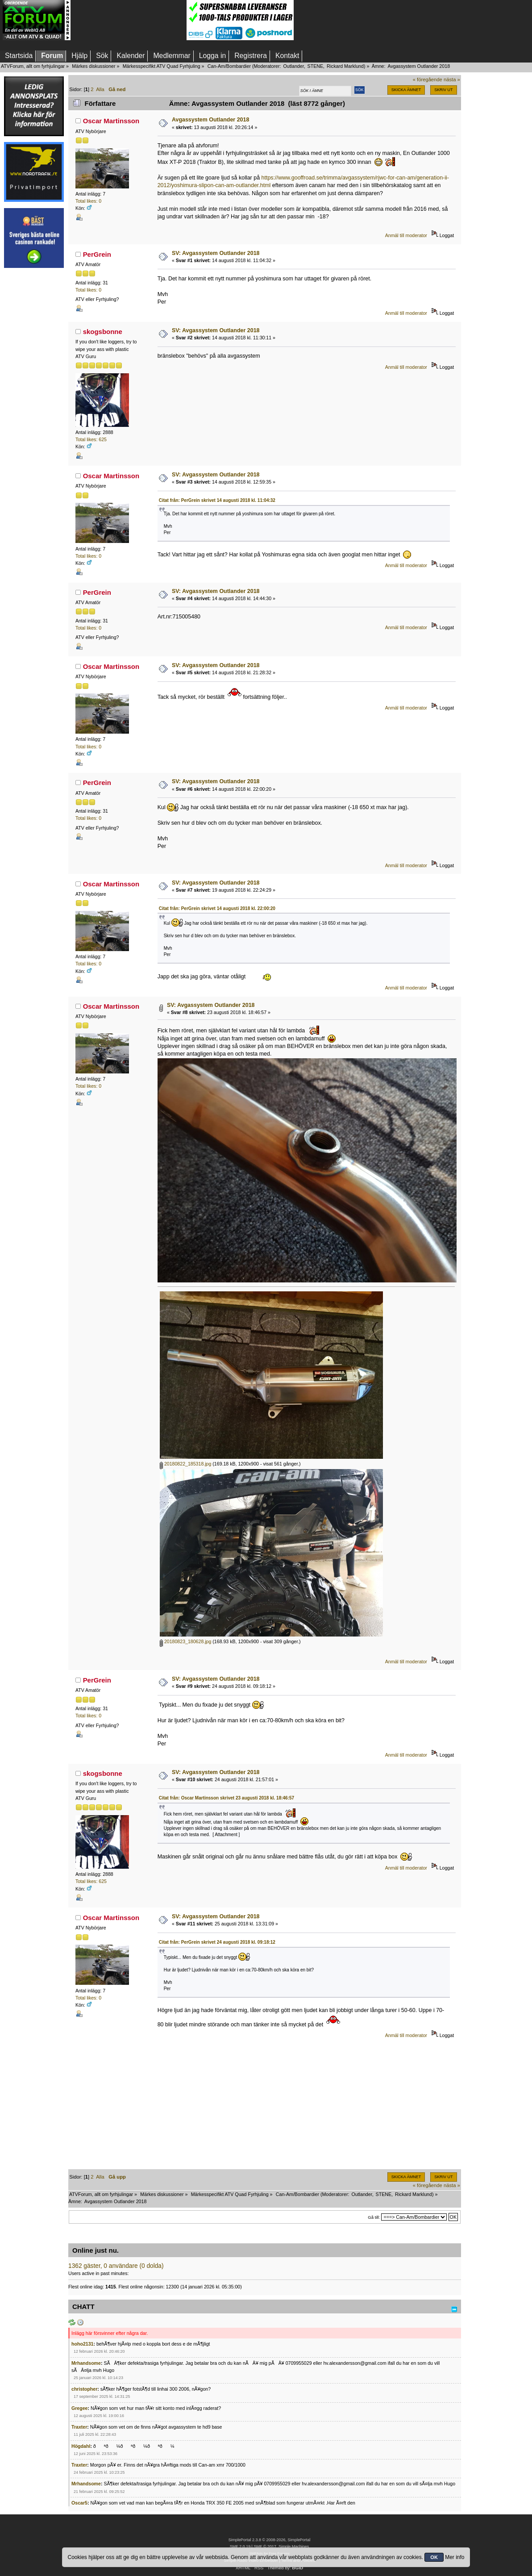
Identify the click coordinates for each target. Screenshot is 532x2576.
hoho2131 (82, 2343)
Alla (100, 89)
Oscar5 (79, 2502)
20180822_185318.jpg (185, 1463)
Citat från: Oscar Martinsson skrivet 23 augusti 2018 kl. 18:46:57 (226, 1797)
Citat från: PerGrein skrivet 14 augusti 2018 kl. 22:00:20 (217, 908)
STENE (316, 66)
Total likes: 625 (91, 439)
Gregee (79, 2408)
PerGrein (97, 254)
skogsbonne (102, 331)
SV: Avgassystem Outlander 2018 (216, 253)
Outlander (293, 66)
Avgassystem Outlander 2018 (210, 120)
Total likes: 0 (88, 201)
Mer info (454, 2557)
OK (434, 2557)
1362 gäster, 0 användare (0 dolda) (116, 2266)
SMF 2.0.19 (240, 2546)
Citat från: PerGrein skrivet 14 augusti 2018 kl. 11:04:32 (217, 500)
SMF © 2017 (265, 2546)
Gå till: (374, 2217)
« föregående (427, 79)
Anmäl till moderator (406, 235)
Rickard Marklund (345, 66)
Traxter (79, 2427)
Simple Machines (293, 2546)
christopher (84, 2389)
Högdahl (80, 2446)
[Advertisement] (128, 20)
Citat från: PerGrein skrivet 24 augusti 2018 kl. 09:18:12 (217, 1942)
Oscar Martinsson (111, 121)
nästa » (452, 79)
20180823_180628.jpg (185, 1641)
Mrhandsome (86, 2363)
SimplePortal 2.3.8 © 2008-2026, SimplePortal (270, 2540)
